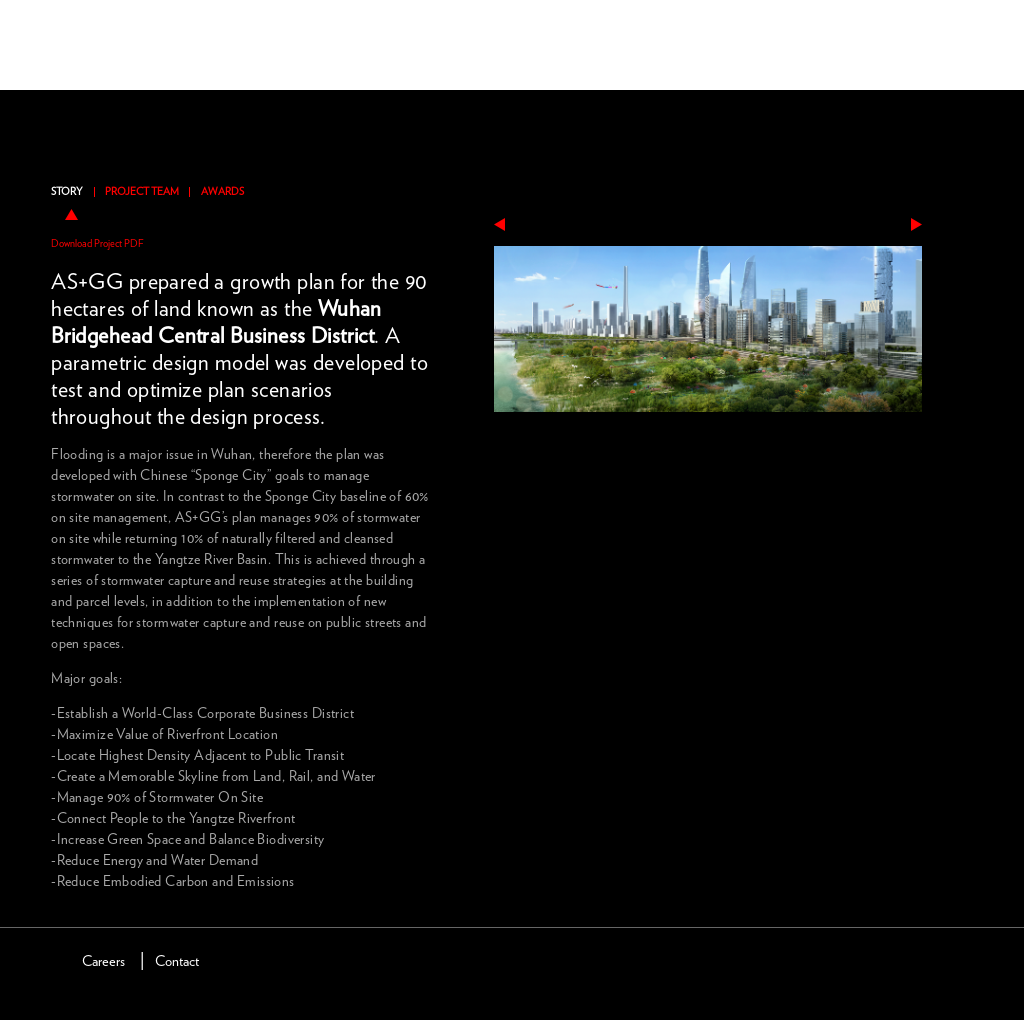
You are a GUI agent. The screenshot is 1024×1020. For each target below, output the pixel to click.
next (916, 224)
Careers (103, 961)
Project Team (142, 192)
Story (67, 192)
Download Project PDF (97, 244)
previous (499, 224)
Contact (177, 961)
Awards (222, 192)
